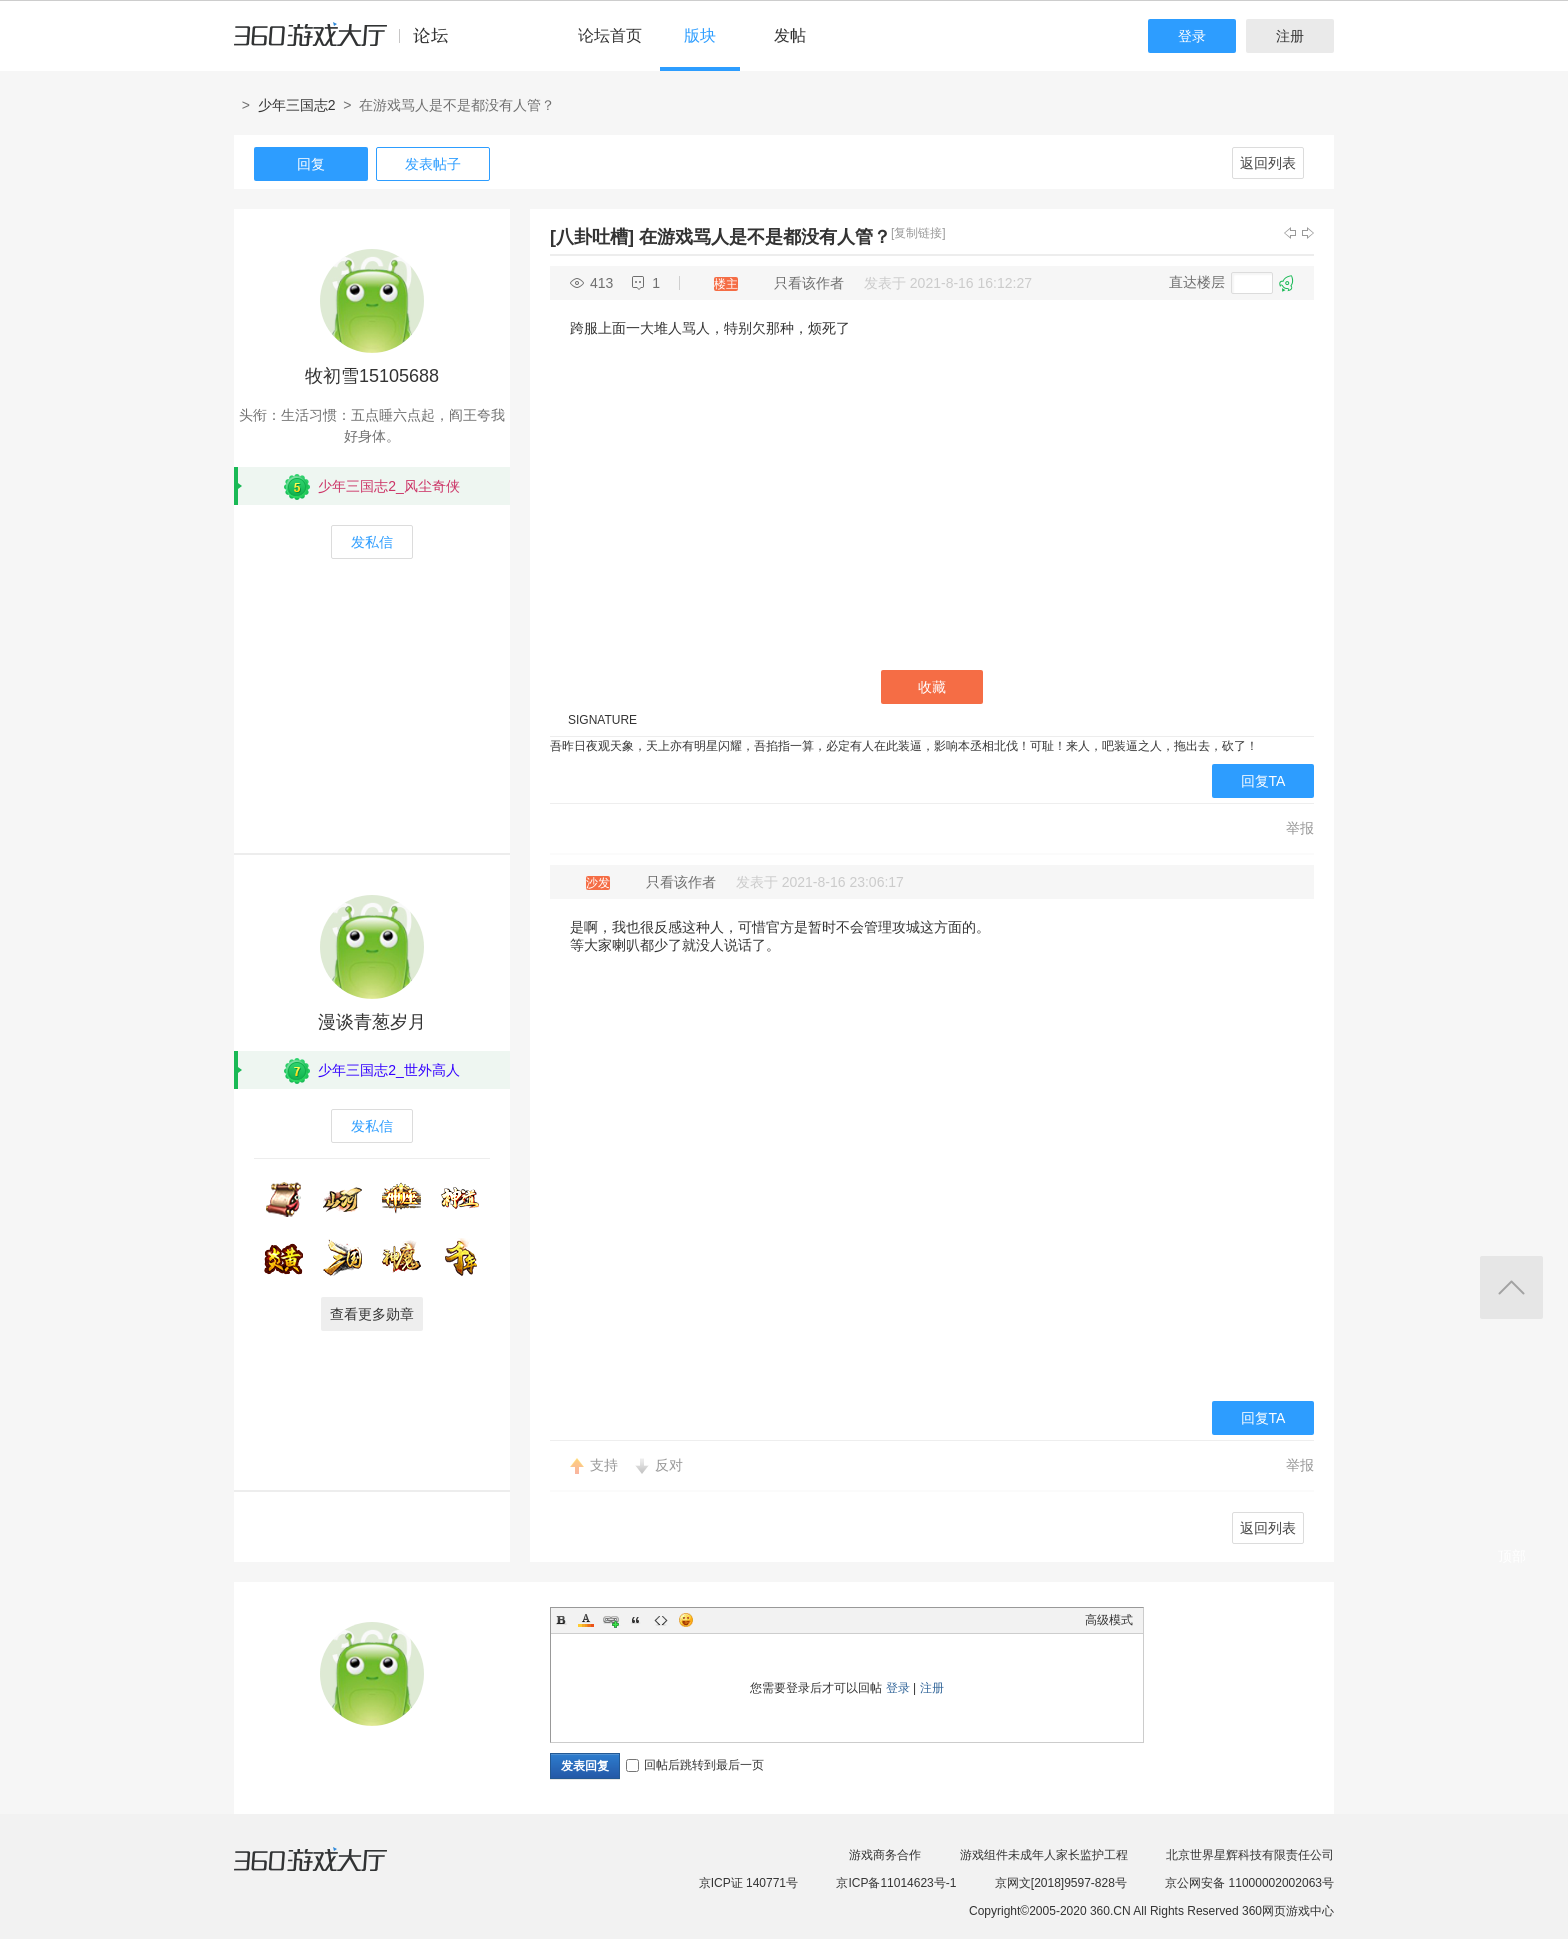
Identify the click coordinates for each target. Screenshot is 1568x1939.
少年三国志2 (297, 105)
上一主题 (1290, 233)
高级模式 (1109, 1620)
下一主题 (1308, 233)
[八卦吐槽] (592, 237)
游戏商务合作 (885, 1855)
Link (611, 1620)
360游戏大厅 (331, 1872)
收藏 (932, 687)
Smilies (686, 1620)
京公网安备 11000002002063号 (1249, 1883)
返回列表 (1268, 163)
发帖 (790, 35)
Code (661, 1620)
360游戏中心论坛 (349, 44)
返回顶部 (1511, 1287)
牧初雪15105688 (372, 376)
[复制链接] (918, 233)
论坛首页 (610, 35)
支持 (604, 1465)
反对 (669, 1465)
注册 (1290, 36)
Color (586, 1620)
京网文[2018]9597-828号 (1061, 1883)
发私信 (372, 542)
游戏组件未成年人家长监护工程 (1044, 1855)
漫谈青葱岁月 (372, 1022)
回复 (311, 164)
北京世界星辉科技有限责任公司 (1250, 1855)
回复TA (1263, 781)
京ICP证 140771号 (748, 1883)
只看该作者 (809, 283)
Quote (636, 1620)
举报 (1300, 828)
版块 (700, 35)
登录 (1192, 36)
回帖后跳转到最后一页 (695, 1765)
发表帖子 (433, 164)
